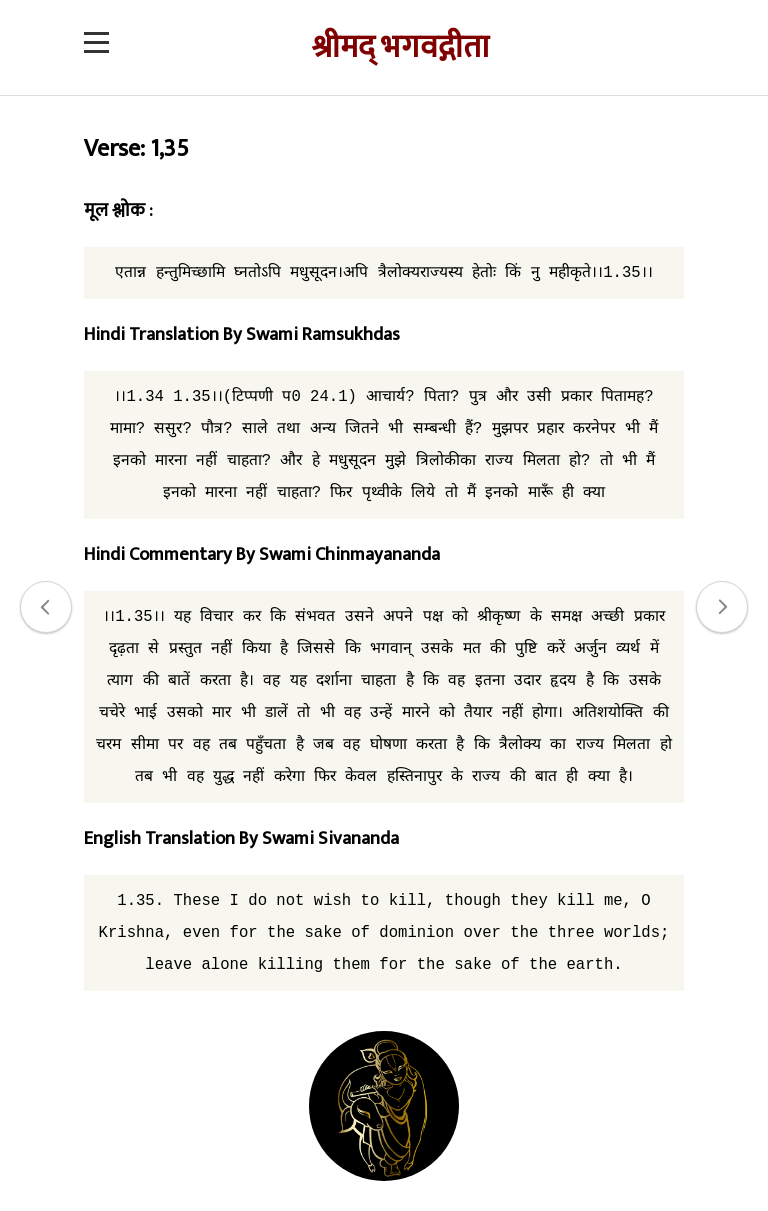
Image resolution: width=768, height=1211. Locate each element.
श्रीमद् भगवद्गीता (400, 47)
